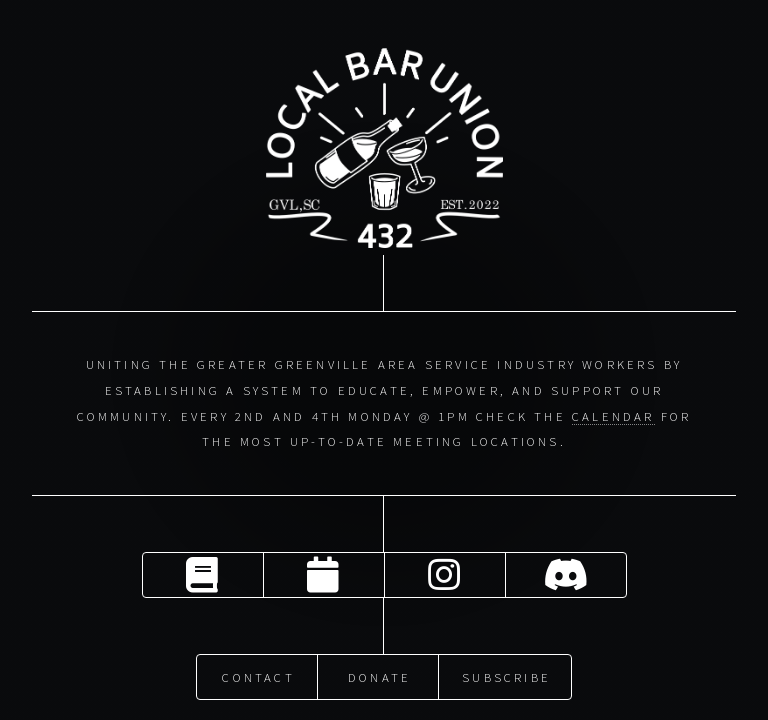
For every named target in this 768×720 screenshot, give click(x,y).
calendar (613, 415)
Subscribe (506, 675)
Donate (379, 675)
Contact (258, 675)
